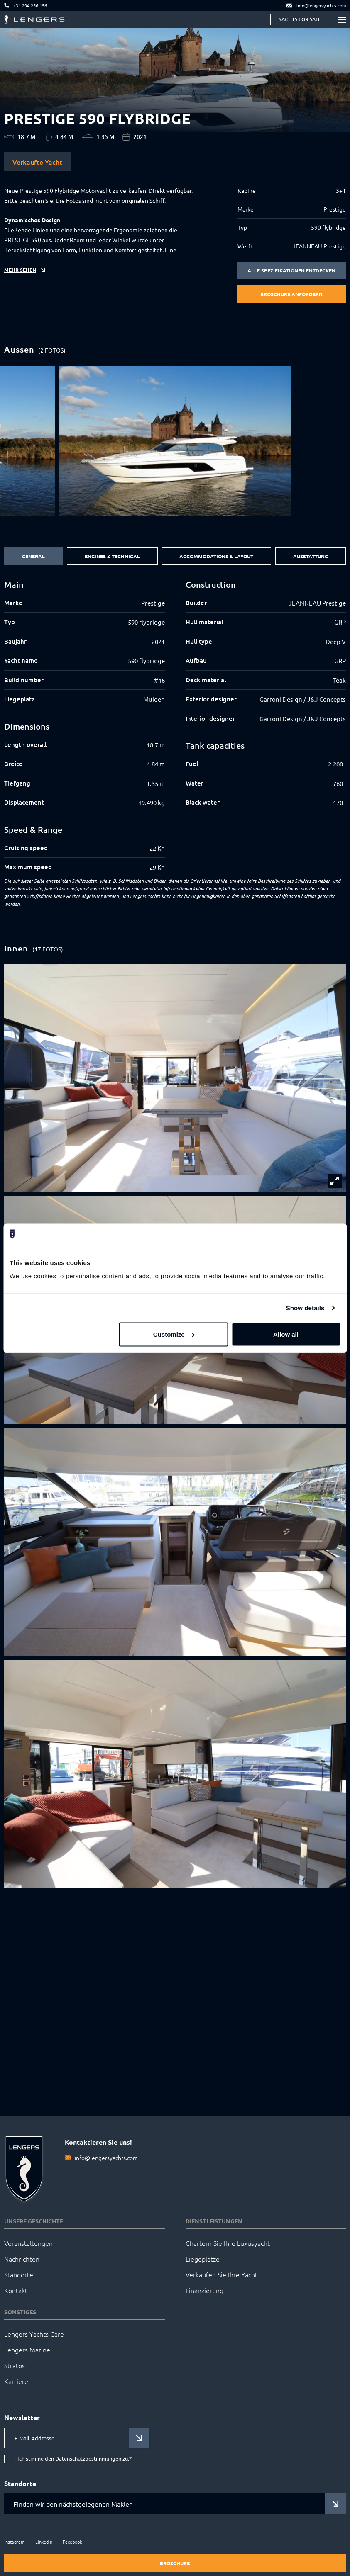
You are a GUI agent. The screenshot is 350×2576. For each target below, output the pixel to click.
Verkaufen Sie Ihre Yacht (221, 2274)
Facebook (72, 2541)
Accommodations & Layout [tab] (216, 556)
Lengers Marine (27, 2349)
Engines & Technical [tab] (112, 556)
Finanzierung (204, 2290)
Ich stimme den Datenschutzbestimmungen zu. (74, 2459)
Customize (174, 1334)
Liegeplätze (203, 2258)
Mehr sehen (20, 269)
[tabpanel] (175, 726)
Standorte (18, 2274)
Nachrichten (21, 2258)
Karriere (16, 2381)
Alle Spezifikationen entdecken (291, 270)
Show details (305, 1307)
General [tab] (33, 556)
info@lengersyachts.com (106, 2157)
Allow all (286, 1334)
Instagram (14, 2541)
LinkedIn (43, 2541)
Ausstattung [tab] (310, 556)
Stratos (14, 2365)
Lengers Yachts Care (34, 2334)
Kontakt (15, 2290)
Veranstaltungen (28, 2243)
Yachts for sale (300, 19)
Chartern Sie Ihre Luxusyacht (228, 2243)
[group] (175, 441)
